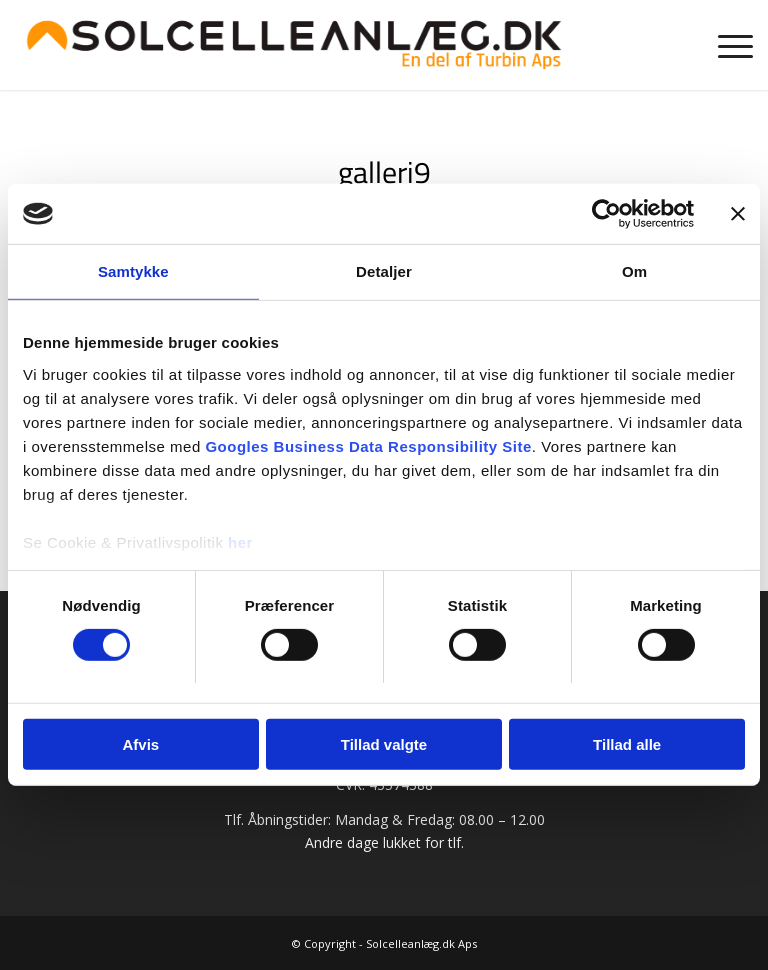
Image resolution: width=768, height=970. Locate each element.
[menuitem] (725, 45)
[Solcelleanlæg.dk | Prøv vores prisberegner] (294, 45)
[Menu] (725, 45)
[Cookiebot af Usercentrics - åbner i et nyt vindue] (606, 214)
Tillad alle (627, 744)
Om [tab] (634, 271)
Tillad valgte (384, 744)
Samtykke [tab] (133, 271)
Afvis (140, 744)
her (240, 541)
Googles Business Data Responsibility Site (368, 445)
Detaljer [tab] (384, 271)
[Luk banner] (738, 214)
